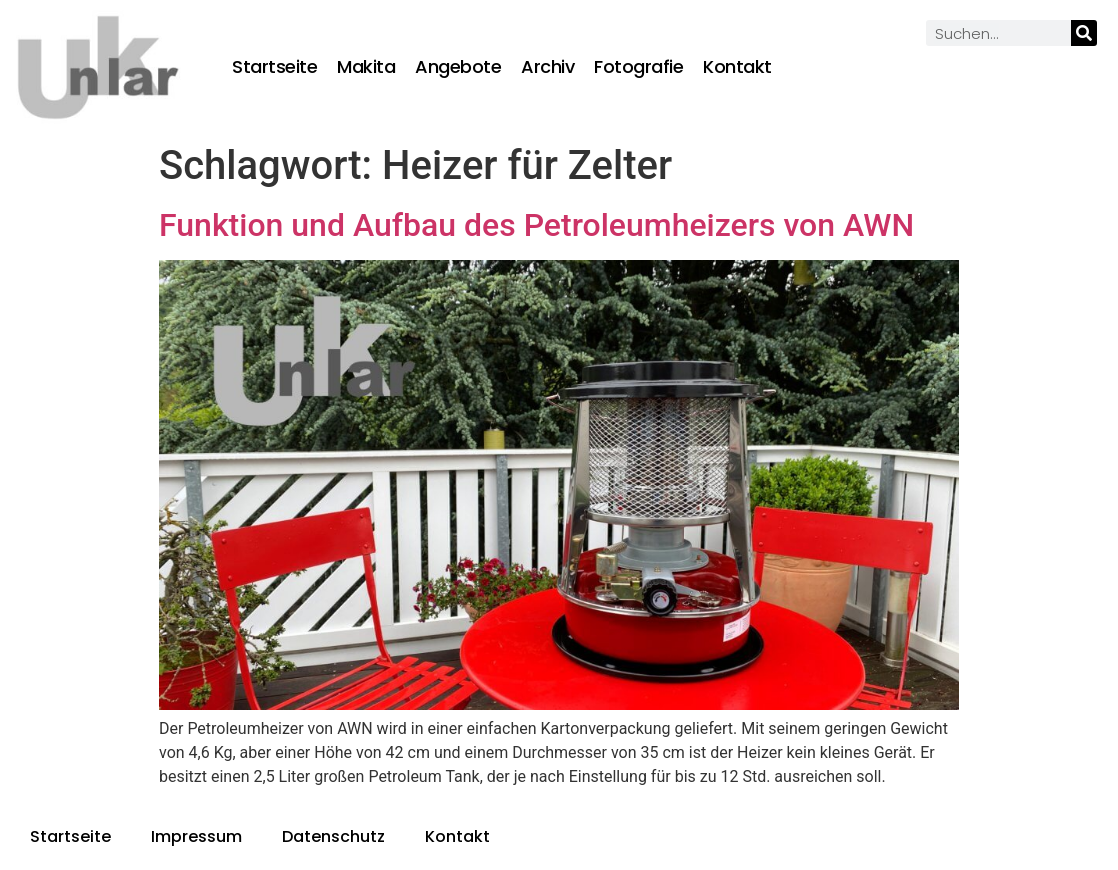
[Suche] (1084, 33)
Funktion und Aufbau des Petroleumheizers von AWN (536, 225)
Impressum (196, 836)
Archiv (547, 67)
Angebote (458, 67)
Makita (366, 67)
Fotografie (638, 67)
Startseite (274, 67)
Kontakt (737, 67)
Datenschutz (333, 836)
